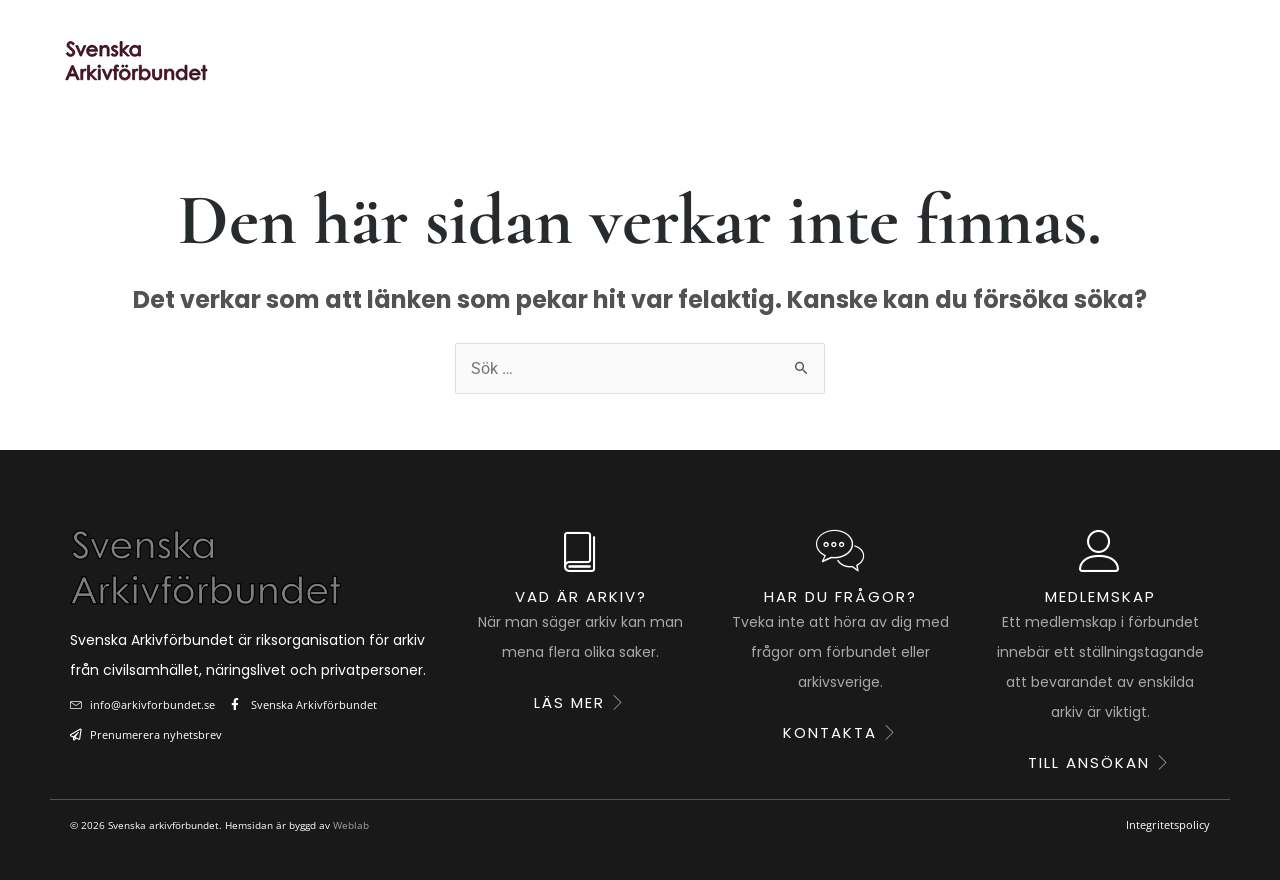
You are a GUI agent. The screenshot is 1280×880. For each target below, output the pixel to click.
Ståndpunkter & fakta (531, 61)
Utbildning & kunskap (786, 61)
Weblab (351, 825)
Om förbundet (1004, 61)
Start (348, 61)
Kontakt (1163, 61)
